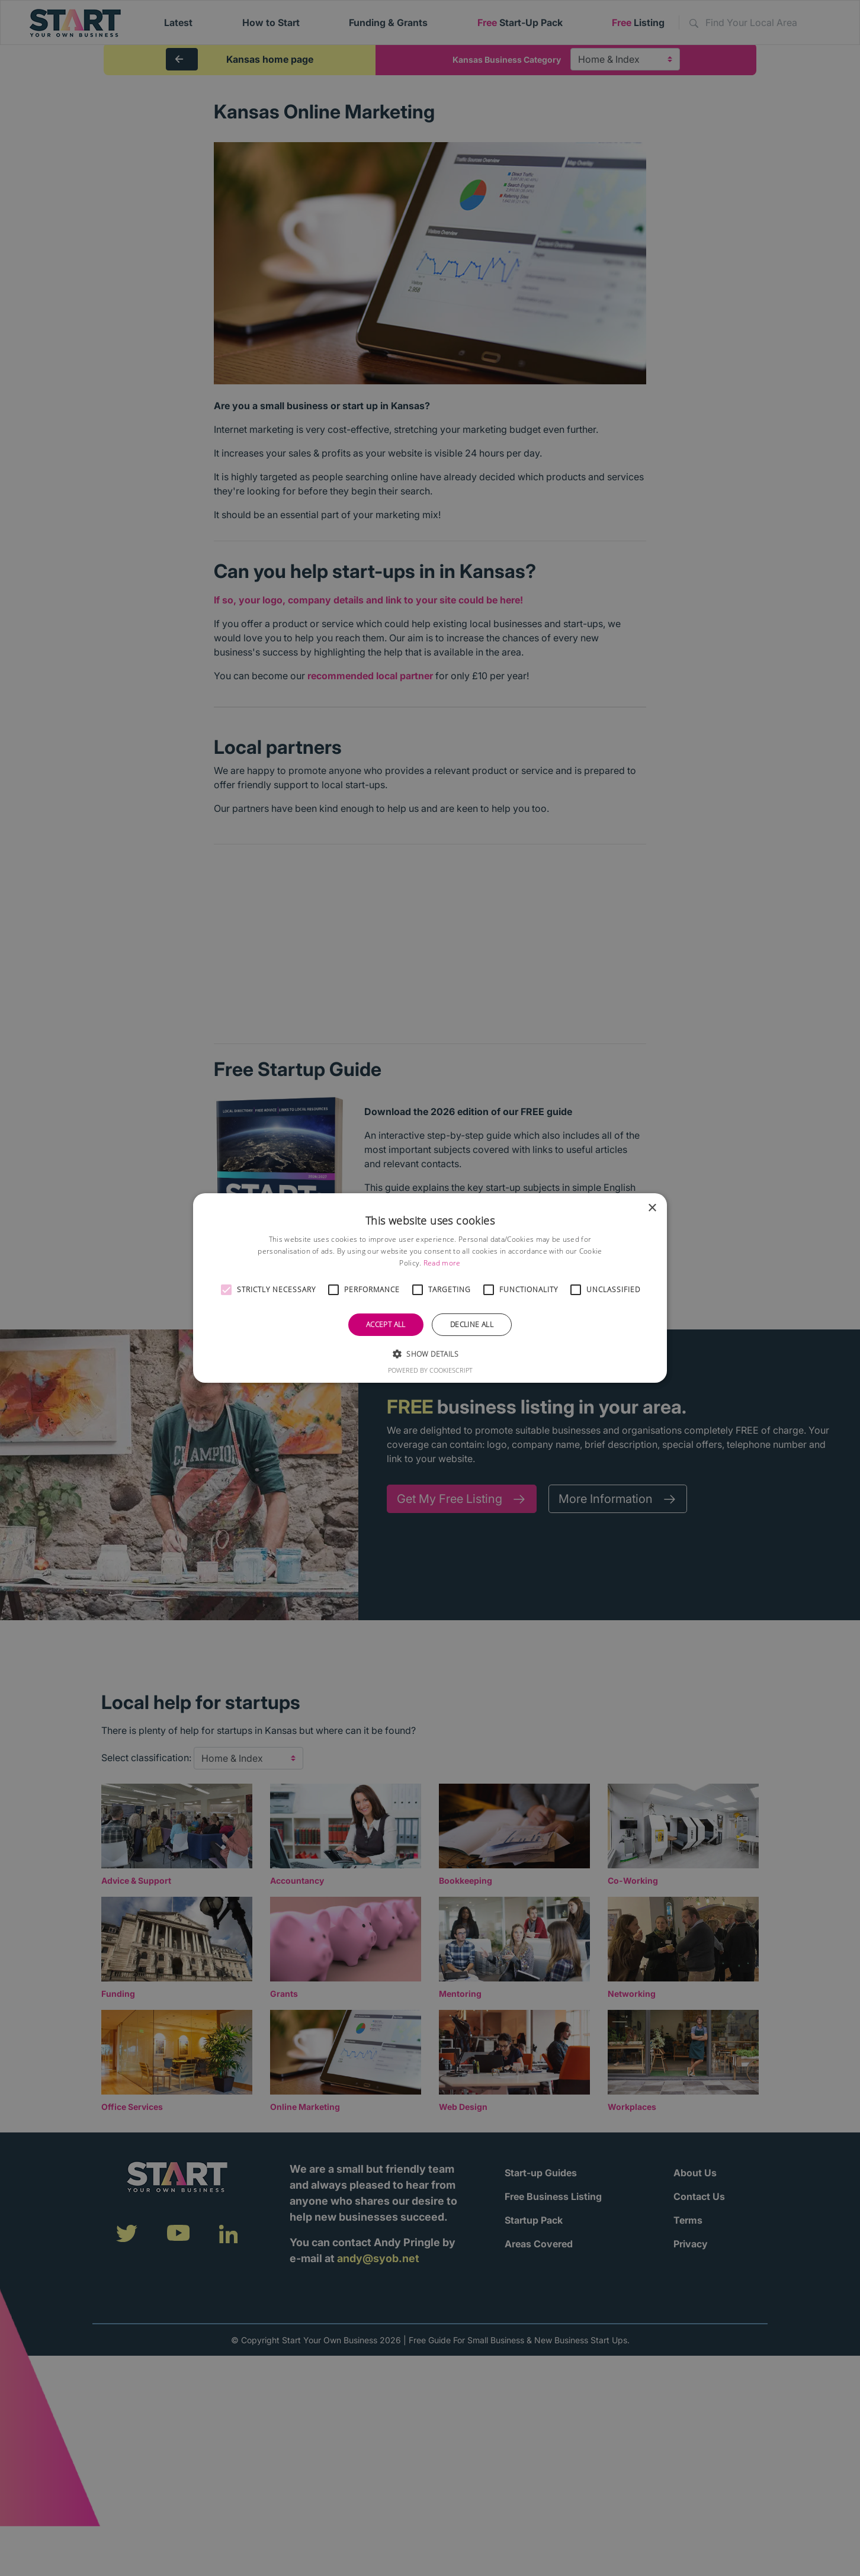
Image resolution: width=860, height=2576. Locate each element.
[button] (226, 1290)
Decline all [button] (471, 1324)
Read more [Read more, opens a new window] (442, 1263)
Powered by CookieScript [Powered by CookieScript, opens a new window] (430, 1370)
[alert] (430, 1288)
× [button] (651, 1208)
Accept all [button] (386, 1324)
